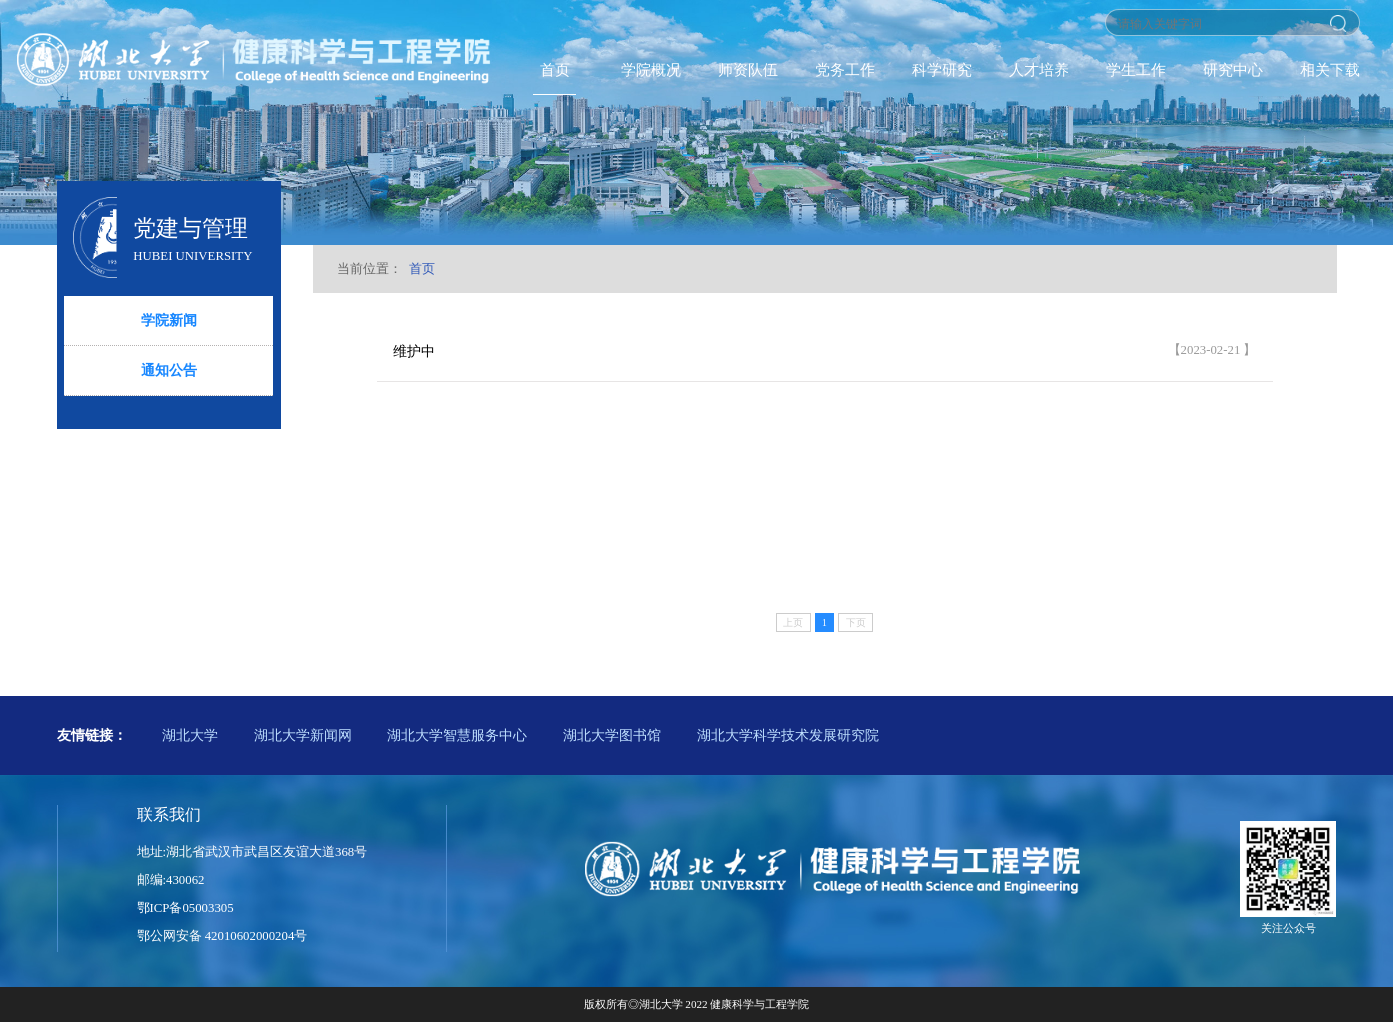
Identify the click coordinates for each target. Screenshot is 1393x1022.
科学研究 (942, 69)
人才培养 (1039, 69)
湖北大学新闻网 (303, 735)
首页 (555, 69)
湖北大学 (190, 735)
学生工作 (1136, 69)
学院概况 (651, 69)
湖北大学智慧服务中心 (457, 735)
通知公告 (169, 370)
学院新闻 (169, 320)
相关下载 (1330, 69)
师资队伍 (748, 69)
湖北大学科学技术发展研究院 (788, 735)
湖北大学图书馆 (612, 735)
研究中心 (1233, 69)
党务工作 (845, 69)
